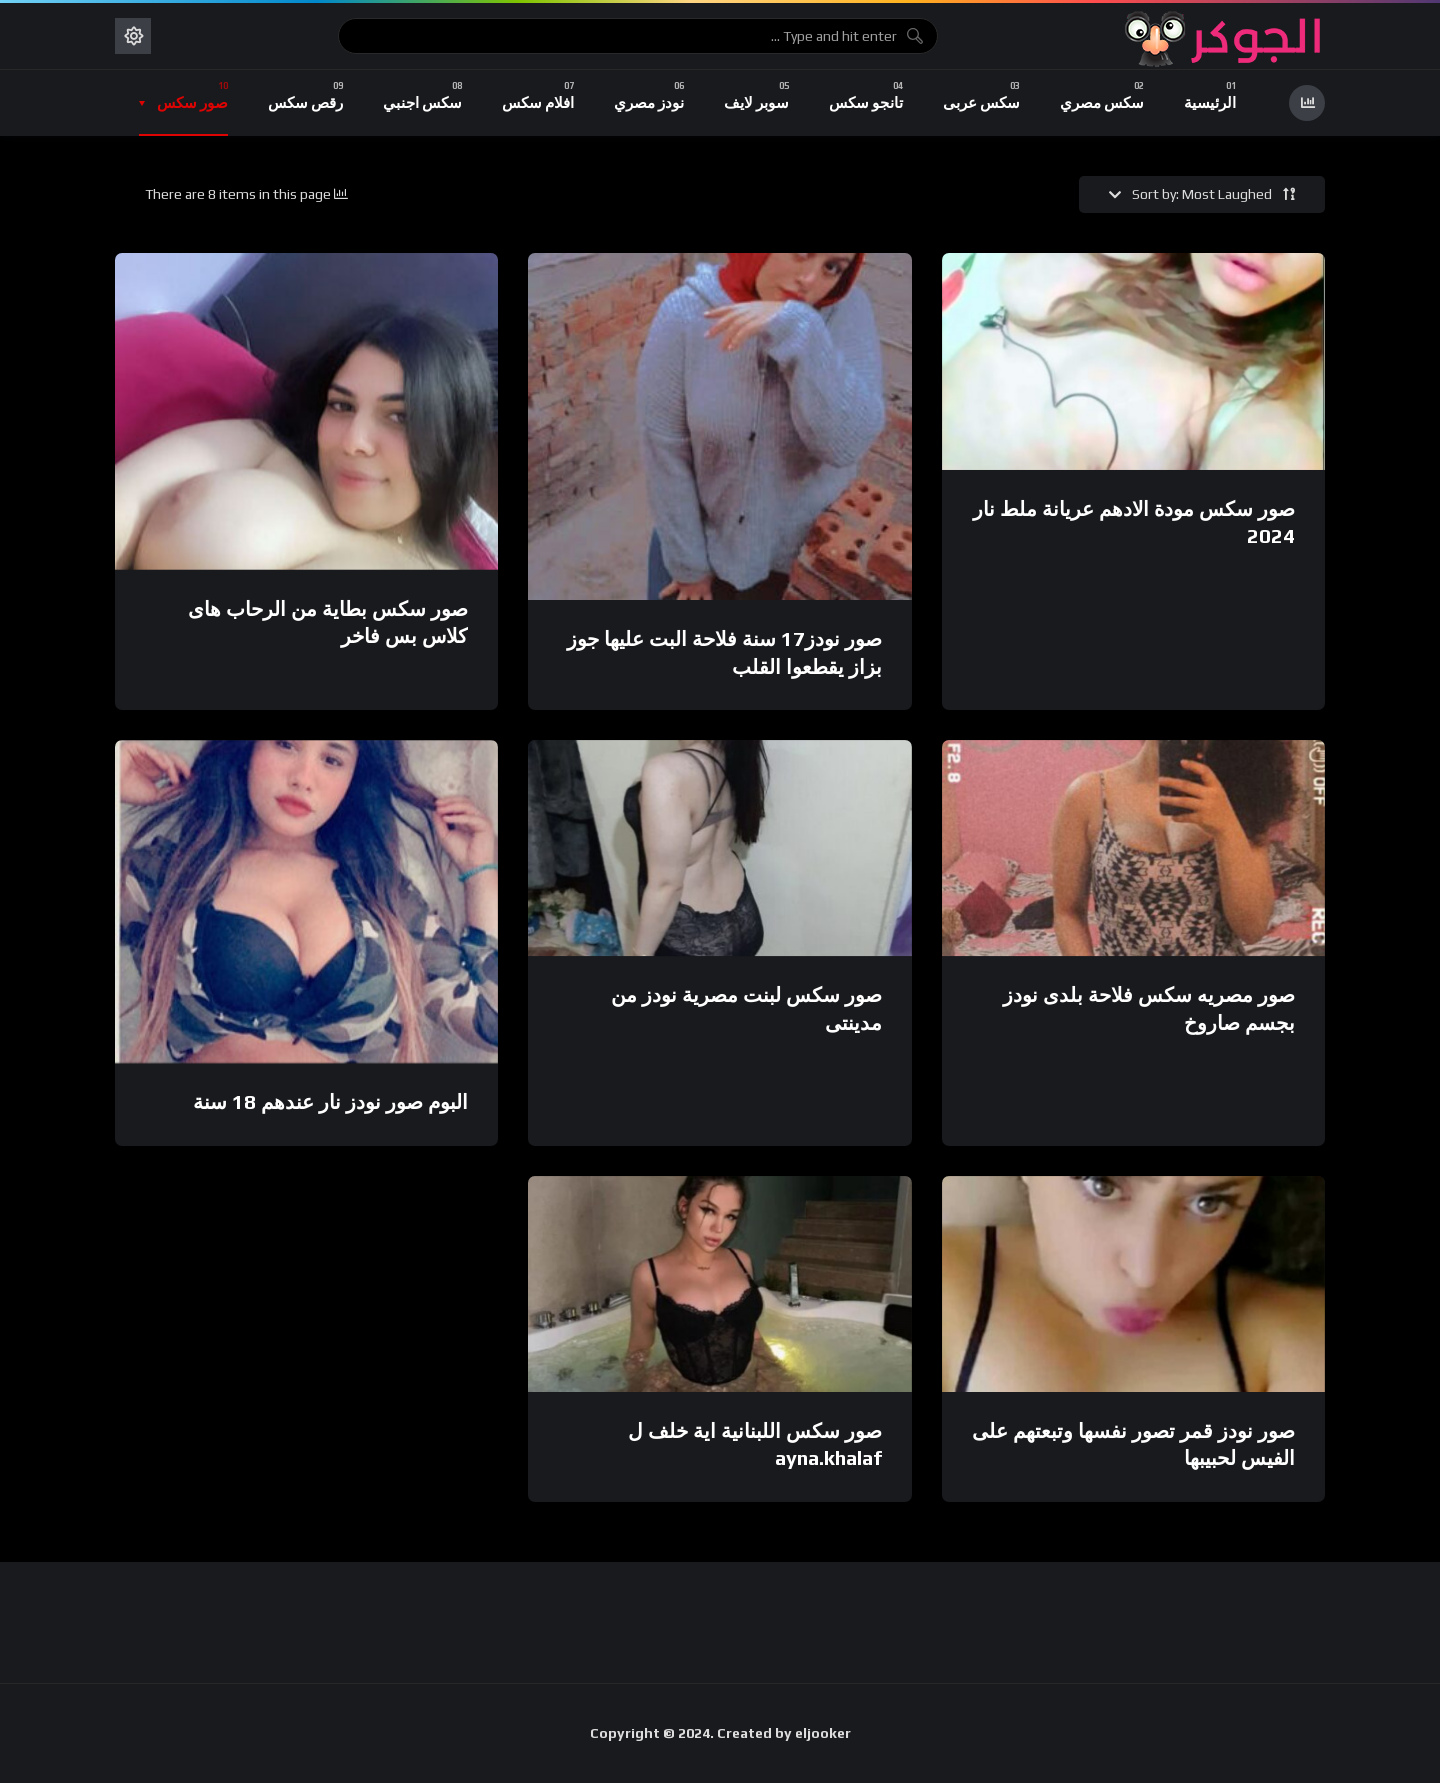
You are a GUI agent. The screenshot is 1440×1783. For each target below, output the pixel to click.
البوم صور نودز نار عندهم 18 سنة (330, 1101)
